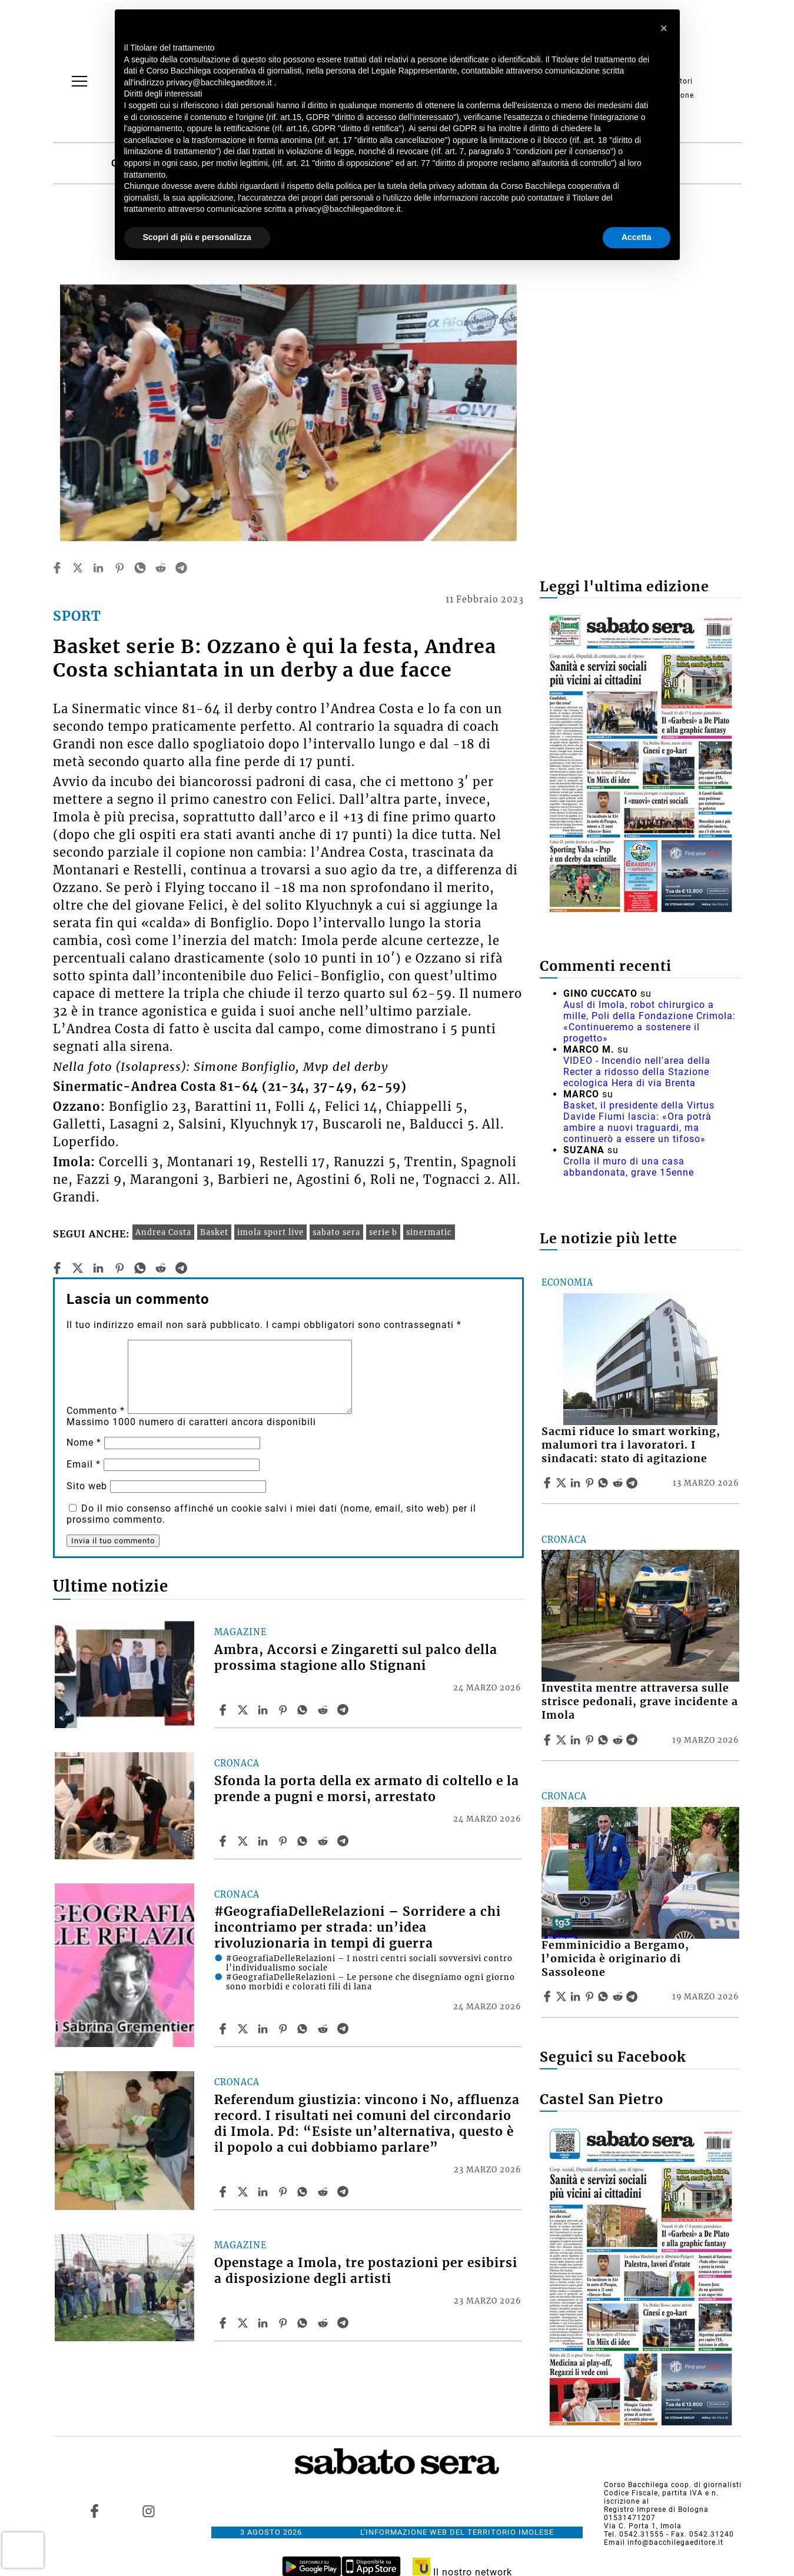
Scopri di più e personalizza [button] (197, 237)
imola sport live (270, 1232)
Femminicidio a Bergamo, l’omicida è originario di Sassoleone (615, 1959)
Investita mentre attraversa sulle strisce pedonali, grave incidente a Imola (639, 1702)
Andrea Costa (163, 1232)
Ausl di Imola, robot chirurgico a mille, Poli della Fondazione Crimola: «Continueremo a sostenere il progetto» (649, 1021)
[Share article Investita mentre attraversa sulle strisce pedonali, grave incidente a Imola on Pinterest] (591, 1740)
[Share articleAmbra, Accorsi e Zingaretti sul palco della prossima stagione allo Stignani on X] (244, 1710)
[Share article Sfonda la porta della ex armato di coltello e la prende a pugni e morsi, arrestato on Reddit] (324, 1841)
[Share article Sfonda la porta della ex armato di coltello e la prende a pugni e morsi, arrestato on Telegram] (344, 1841)
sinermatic (429, 1232)
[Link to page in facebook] (94, 2511)
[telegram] (181, 567)
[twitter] (77, 567)
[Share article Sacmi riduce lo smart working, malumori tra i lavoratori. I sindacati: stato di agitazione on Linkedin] (577, 1483)
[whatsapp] (140, 567)
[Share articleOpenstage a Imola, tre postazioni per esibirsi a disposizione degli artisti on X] (244, 2323)
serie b (383, 1232)
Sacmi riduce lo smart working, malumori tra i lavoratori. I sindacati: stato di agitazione (630, 1445)
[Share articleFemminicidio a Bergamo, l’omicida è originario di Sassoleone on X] (563, 1996)
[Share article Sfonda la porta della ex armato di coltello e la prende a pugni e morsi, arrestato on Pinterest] (284, 1841)
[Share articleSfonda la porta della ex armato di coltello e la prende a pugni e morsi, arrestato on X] (244, 1841)
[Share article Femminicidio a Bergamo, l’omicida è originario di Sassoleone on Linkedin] (577, 1996)
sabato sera (336, 1232)
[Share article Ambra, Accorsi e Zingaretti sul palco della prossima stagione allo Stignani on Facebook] (224, 1710)
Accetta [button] (637, 237)
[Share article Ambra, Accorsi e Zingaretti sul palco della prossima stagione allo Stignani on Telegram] (344, 1710)
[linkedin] (98, 567)
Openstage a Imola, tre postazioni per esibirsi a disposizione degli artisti (365, 2271)
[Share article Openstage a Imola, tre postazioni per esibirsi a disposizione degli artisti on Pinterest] (284, 2323)
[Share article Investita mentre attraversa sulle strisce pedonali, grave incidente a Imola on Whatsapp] (605, 1740)
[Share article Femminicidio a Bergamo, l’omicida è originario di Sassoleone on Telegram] (633, 1996)
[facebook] (57, 567)
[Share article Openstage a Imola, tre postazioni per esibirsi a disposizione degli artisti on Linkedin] (264, 2323)
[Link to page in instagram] (149, 2511)
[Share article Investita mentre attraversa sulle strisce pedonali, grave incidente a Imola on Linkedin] (577, 1740)
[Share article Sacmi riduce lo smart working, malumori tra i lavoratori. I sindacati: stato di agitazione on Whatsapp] (605, 1483)
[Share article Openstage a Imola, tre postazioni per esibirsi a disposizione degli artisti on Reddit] (324, 2323)
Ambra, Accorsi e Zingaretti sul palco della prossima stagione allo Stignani (355, 1657)
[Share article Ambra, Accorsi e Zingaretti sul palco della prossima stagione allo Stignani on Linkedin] (264, 1710)
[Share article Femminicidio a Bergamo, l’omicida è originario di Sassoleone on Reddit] (619, 1996)
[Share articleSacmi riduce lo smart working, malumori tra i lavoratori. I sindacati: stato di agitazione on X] (563, 1483)
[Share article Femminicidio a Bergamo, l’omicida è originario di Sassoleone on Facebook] (548, 1996)
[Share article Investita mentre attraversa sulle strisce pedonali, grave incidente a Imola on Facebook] (548, 1740)
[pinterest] (119, 567)
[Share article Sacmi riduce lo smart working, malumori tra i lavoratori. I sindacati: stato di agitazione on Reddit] (619, 1483)
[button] (664, 28)
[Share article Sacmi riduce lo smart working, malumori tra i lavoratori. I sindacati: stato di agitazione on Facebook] (548, 1483)
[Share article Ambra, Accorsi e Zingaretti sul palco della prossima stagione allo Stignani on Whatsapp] (304, 1710)
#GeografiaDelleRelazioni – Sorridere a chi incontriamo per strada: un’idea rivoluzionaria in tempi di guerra (357, 1927)
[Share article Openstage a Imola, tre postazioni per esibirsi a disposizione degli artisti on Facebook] (224, 2323)
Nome (84, 1442)
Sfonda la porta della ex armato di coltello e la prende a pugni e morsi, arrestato (366, 1789)
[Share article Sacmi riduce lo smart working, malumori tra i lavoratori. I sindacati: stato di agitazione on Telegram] (633, 1483)
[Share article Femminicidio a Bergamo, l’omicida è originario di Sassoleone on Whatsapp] (605, 1996)
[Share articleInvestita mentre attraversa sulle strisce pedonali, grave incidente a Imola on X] (563, 1740)
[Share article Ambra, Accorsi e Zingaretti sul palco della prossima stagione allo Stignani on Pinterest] (284, 1710)
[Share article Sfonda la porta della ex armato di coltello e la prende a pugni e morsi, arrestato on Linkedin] (264, 1841)
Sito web (87, 1486)
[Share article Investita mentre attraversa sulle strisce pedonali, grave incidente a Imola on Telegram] (633, 1740)
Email (84, 1464)
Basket (214, 1232)
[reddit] (160, 567)
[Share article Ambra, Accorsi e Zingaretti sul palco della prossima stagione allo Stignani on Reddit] (324, 1710)
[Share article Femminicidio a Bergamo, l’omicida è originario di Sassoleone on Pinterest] (591, 1996)
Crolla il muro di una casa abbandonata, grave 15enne (628, 1167)
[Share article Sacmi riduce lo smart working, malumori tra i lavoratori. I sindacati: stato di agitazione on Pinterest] (591, 1483)
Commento (96, 1410)
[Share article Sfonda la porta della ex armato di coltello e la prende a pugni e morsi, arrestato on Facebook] (224, 1841)
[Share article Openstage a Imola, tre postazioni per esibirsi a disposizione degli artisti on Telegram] (344, 2323)
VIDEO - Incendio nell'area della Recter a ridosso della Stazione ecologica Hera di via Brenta (636, 1072)
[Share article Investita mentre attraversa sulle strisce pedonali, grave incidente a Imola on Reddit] (619, 1740)
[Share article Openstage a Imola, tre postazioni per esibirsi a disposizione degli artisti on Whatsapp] (304, 2323)
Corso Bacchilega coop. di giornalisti (673, 2485)
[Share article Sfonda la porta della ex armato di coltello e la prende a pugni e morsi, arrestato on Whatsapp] (304, 1841)
